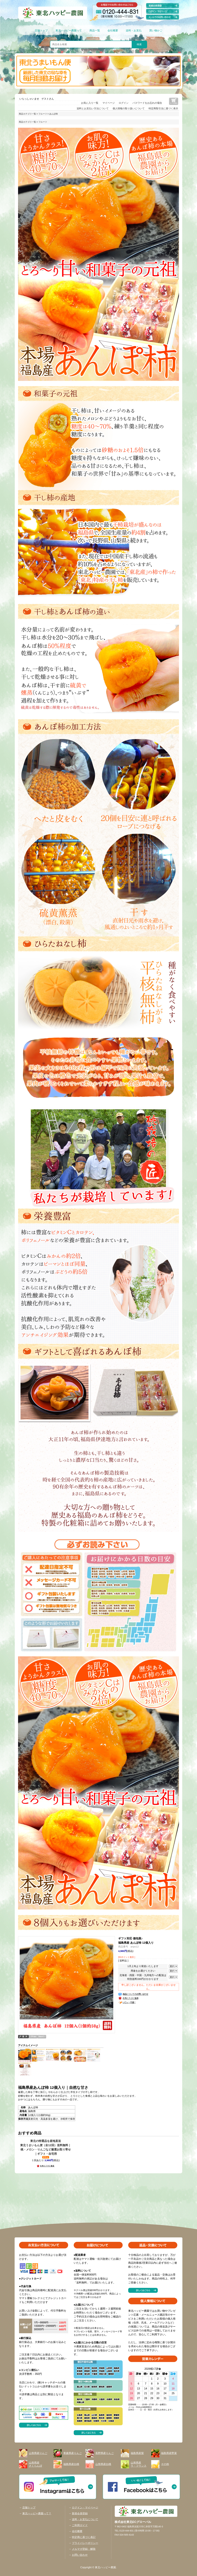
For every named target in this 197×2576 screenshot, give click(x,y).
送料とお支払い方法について (93, 108)
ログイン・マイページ (85, 2507)
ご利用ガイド (80, 2525)
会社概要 (113, 30)
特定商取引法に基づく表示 (163, 108)
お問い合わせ (80, 2554)
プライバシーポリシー (85, 2543)
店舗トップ (41, 30)
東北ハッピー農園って (68, 30)
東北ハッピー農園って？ (36, 2513)
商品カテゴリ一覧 (27, 114)
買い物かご (155, 30)
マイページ (108, 102)
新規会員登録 (80, 2513)
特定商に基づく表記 (84, 2537)
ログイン (124, 102)
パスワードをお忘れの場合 (147, 102)
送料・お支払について (85, 2519)
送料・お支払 (134, 30)
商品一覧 (94, 30)
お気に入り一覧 (89, 102)
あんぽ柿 (53, 114)
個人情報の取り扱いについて (129, 108)
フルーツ (42, 114)
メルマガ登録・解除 (84, 2549)
